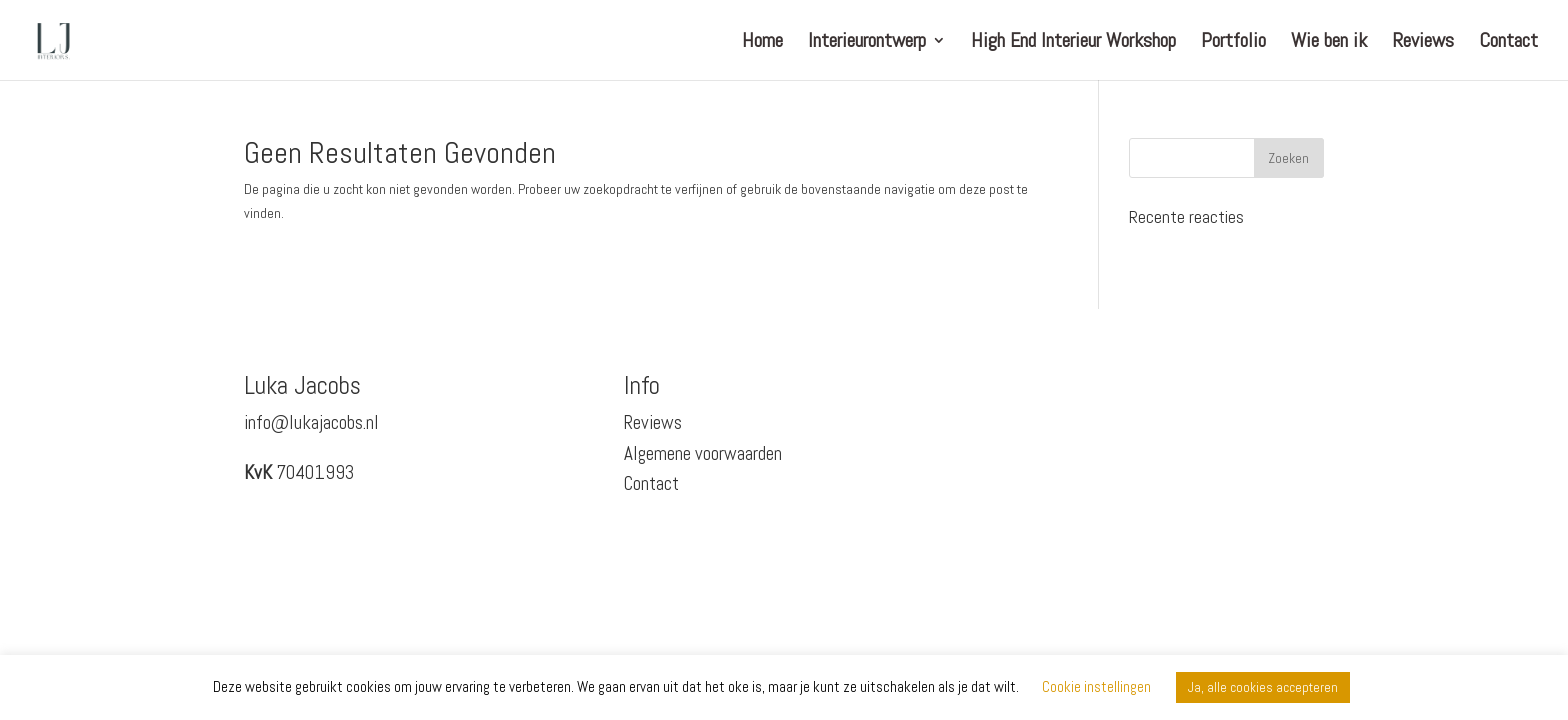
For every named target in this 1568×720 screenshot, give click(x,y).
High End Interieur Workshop (1073, 43)
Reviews (1423, 43)
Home (762, 43)
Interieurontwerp (867, 43)
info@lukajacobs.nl (311, 422)
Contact (1508, 43)
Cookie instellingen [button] (1096, 686)
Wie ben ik (1329, 43)
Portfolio (1233, 43)
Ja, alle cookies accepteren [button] (1263, 687)
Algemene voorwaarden (703, 453)
